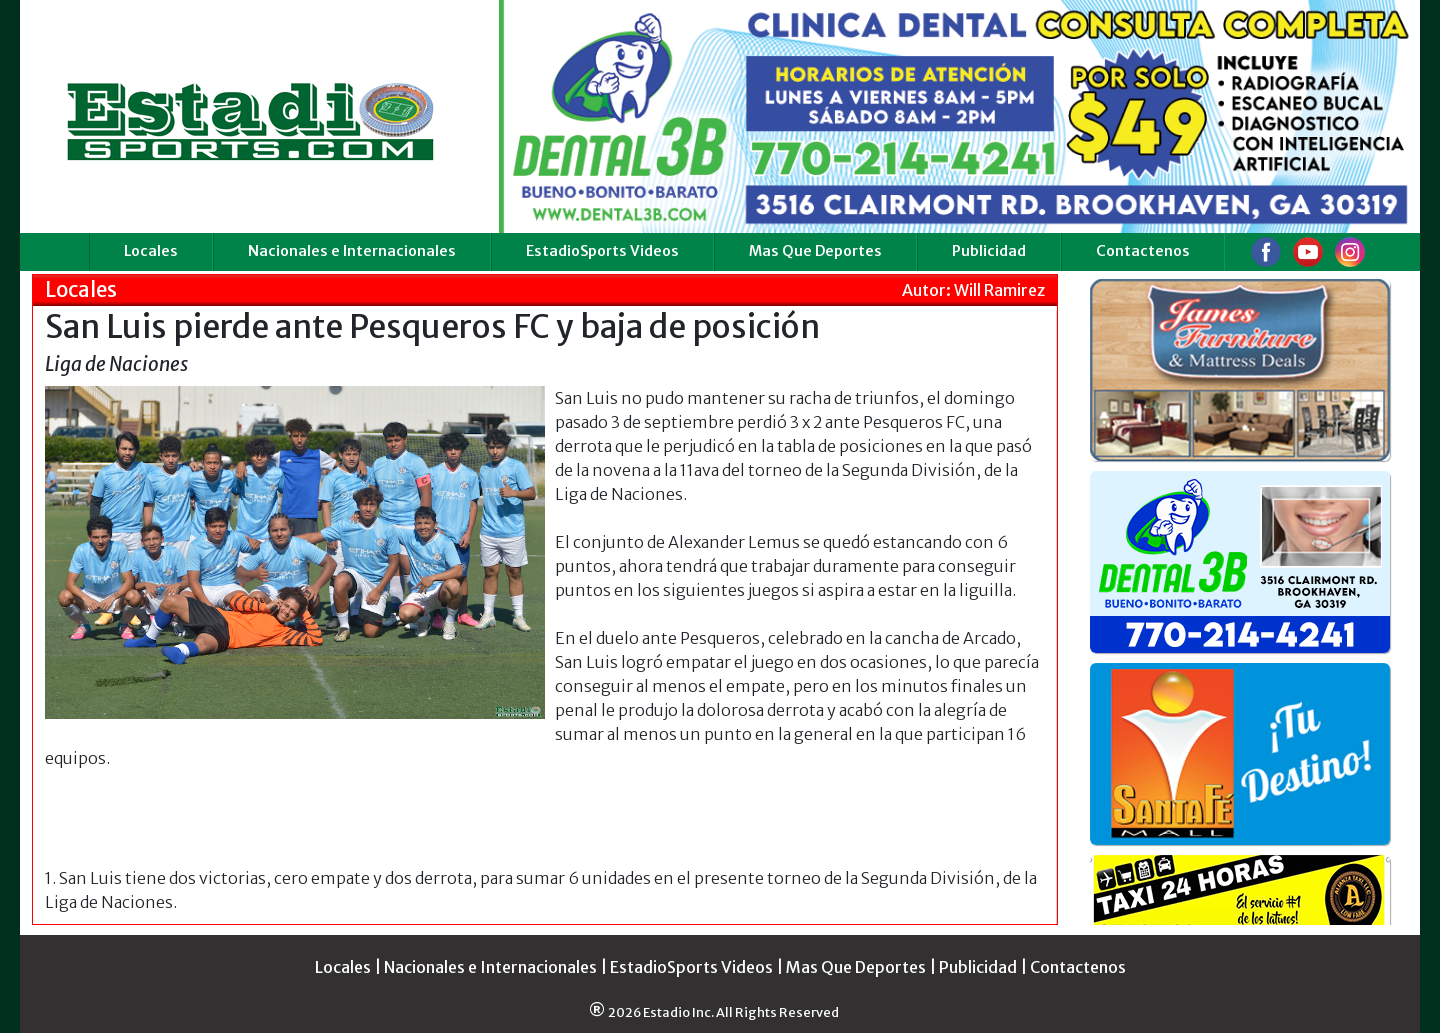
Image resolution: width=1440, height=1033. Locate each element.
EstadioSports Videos (602, 251)
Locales (151, 251)
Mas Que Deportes (815, 251)
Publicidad (989, 251)
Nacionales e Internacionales (352, 251)
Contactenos (1143, 251)
